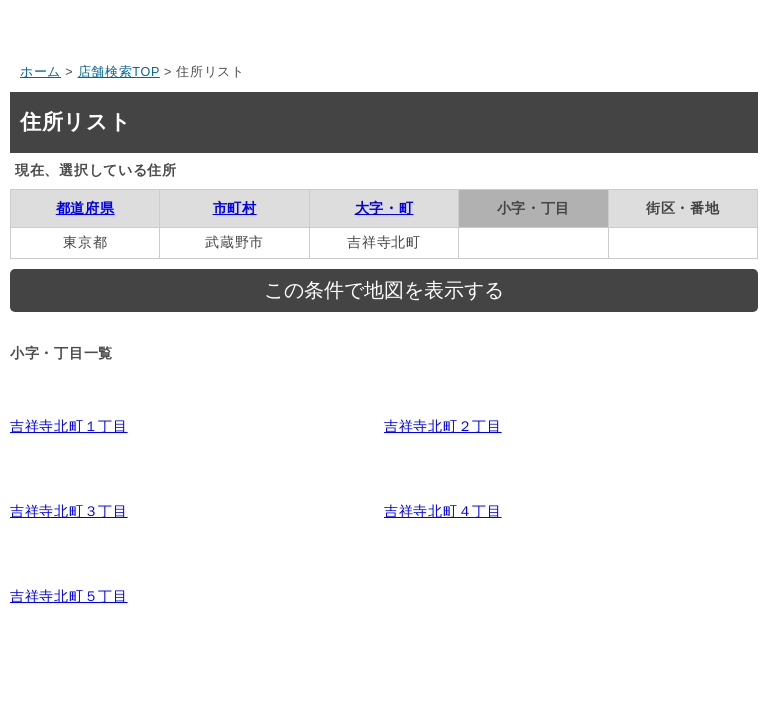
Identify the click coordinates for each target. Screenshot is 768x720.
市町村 (235, 208)
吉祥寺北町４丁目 (443, 511)
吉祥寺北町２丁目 (443, 426)
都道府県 (85, 208)
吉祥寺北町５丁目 (69, 596)
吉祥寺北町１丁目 (69, 426)
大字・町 (384, 208)
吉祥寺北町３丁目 (69, 511)
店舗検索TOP (119, 72)
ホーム (40, 72)
